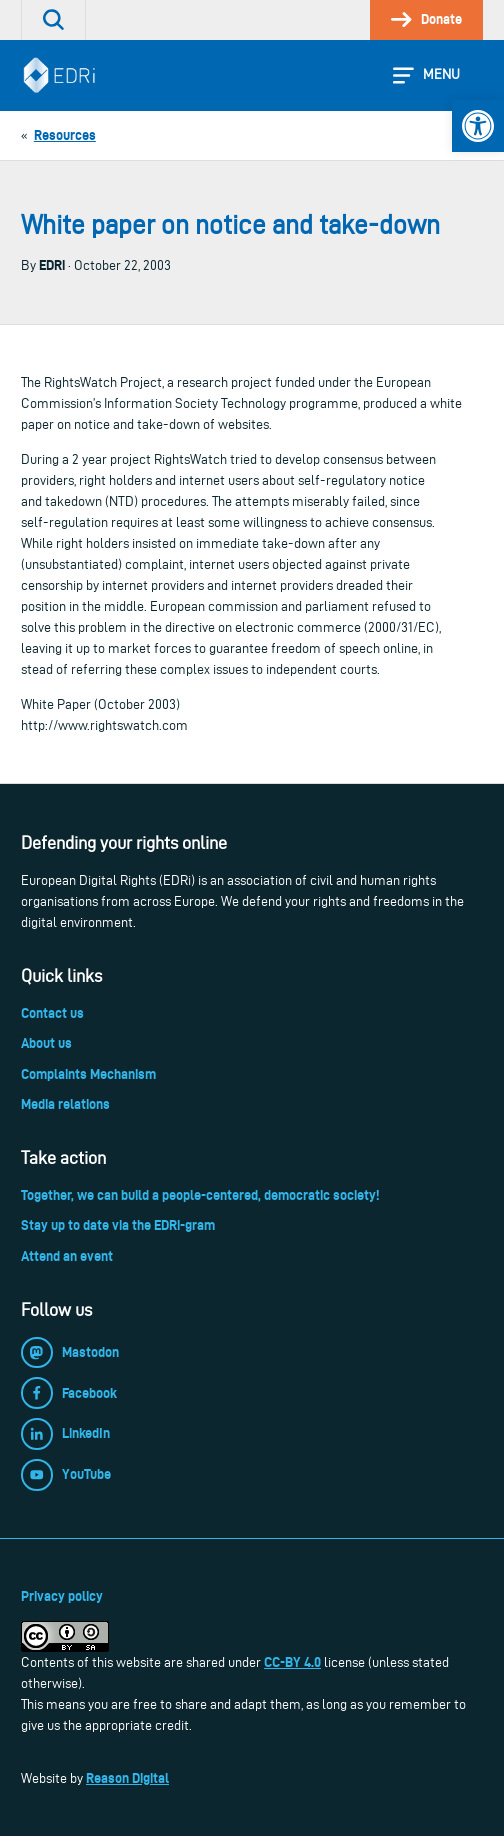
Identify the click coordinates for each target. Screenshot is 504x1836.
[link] (478, 126)
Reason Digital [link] (127, 1778)
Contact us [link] (52, 1013)
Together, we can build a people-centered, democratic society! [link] (200, 1195)
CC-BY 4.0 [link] (292, 1662)
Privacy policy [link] (62, 1596)
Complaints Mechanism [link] (88, 1074)
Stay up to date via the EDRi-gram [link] (118, 1225)
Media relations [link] (65, 1104)
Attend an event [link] (67, 1256)
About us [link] (46, 1043)
